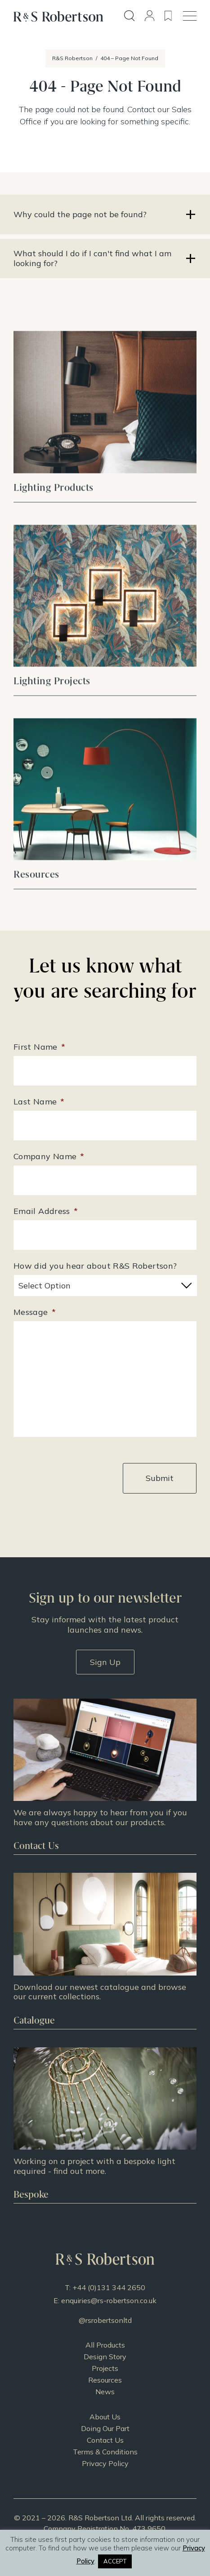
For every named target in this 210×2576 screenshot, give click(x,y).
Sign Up (105, 1662)
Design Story (105, 2356)
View (105, 436)
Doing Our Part (105, 2428)
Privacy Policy (105, 2463)
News (105, 2391)
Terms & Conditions (105, 2451)
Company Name (49, 1156)
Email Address (45, 1211)
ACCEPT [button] (114, 2561)
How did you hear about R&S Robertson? (95, 1266)
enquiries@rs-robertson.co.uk (108, 2300)
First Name (39, 1047)
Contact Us (105, 2440)
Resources (105, 2379)
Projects (105, 2368)
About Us (105, 2416)
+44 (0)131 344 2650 (108, 2287)
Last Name (39, 1101)
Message (34, 1312)
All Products (105, 2344)
